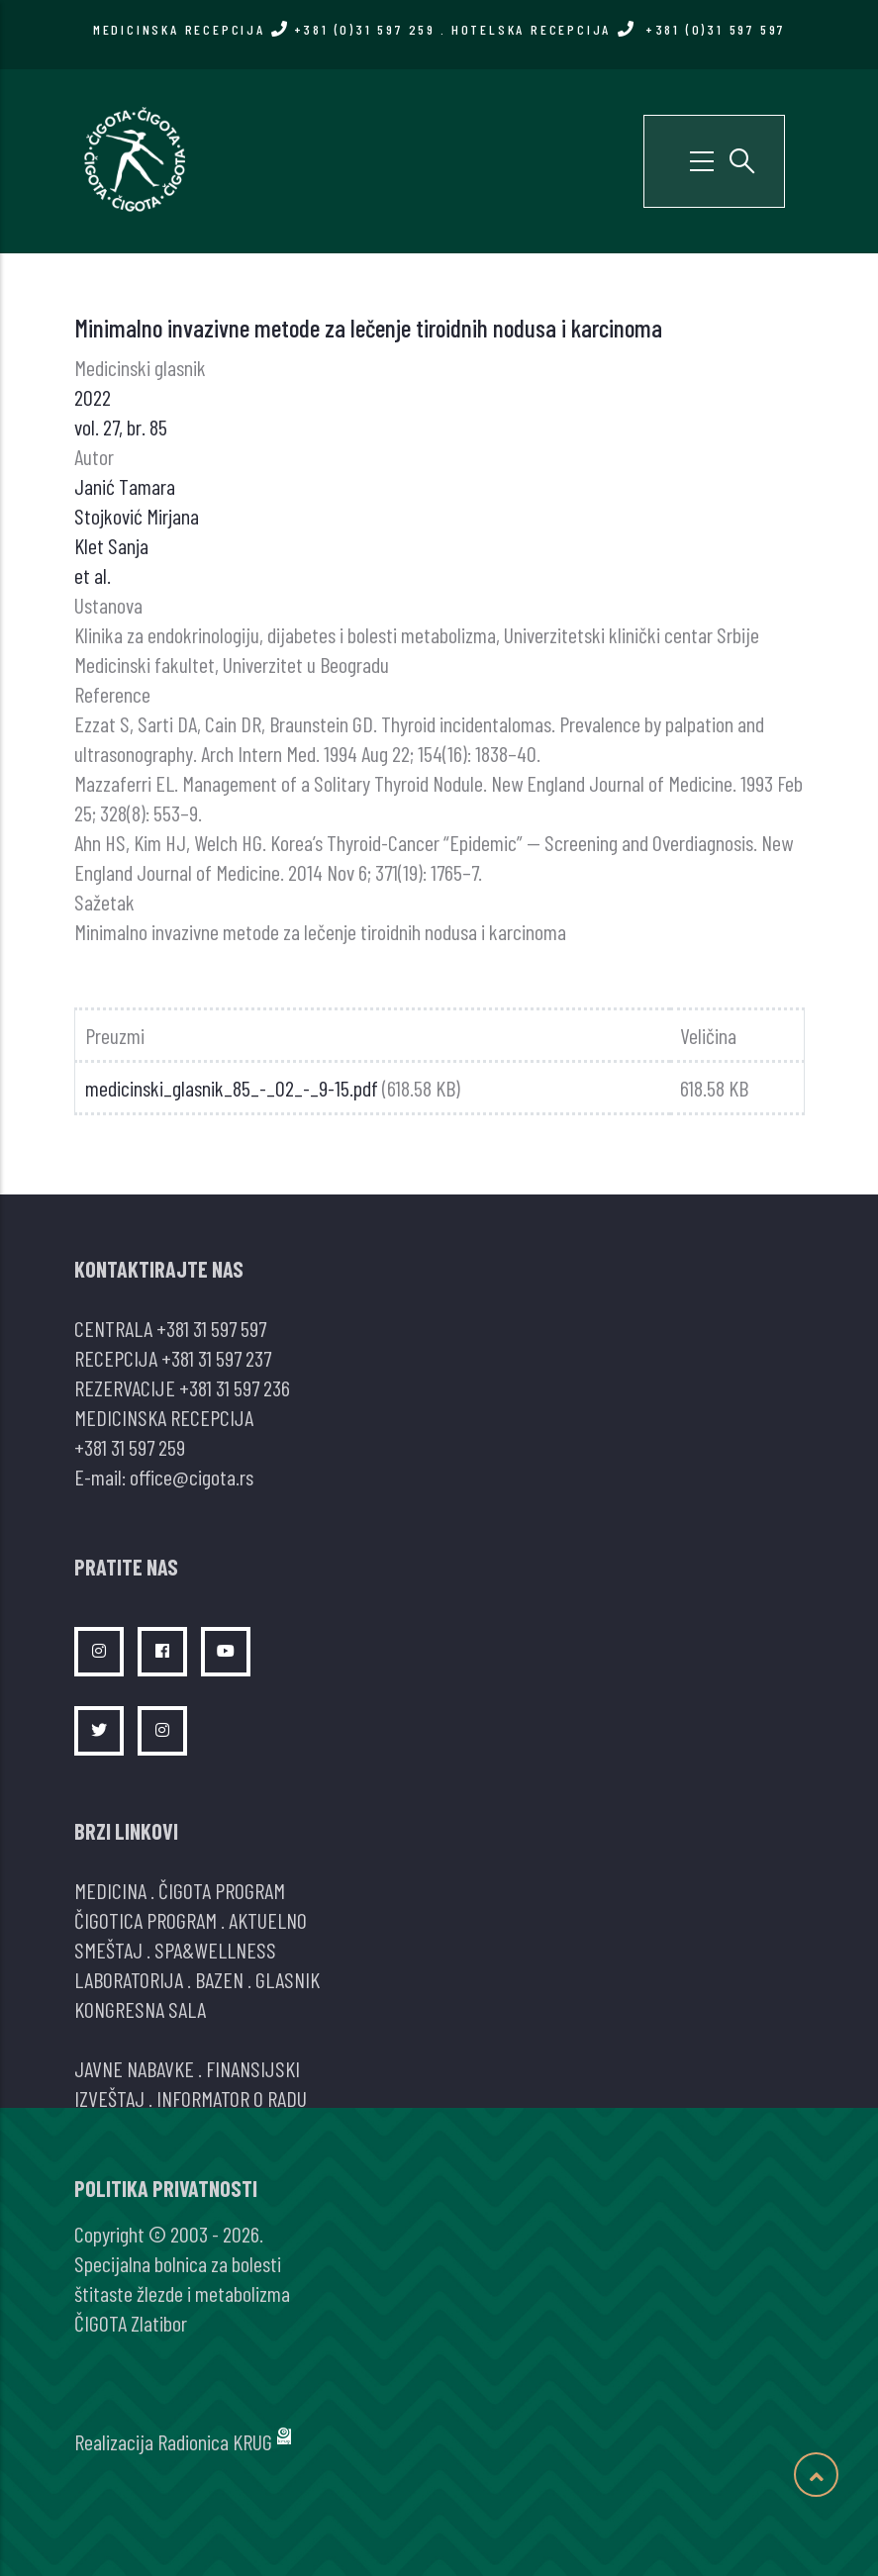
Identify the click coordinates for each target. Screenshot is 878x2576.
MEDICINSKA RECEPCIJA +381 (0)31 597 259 (264, 29)
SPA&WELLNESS (215, 1949)
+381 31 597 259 (129, 1447)
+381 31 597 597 (211, 1328)
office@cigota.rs (191, 1476)
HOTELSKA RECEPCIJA (618, 29)
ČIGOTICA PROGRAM (145, 1920)
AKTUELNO (268, 1920)
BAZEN (219, 1979)
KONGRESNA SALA (140, 2009)
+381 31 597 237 (216, 1358)
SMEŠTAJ (108, 1949)
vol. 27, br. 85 (120, 426)
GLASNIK (287, 1979)
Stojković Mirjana (136, 515)
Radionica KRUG (214, 2441)
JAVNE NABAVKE (134, 2068)
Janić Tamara (124, 486)
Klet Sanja (111, 545)
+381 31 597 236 (234, 1387)
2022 (92, 397)
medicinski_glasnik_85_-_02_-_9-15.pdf (231, 1087)
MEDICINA (110, 1890)
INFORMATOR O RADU (231, 2098)
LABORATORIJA (128, 1979)
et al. (92, 575)
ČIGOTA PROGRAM (221, 1890)
